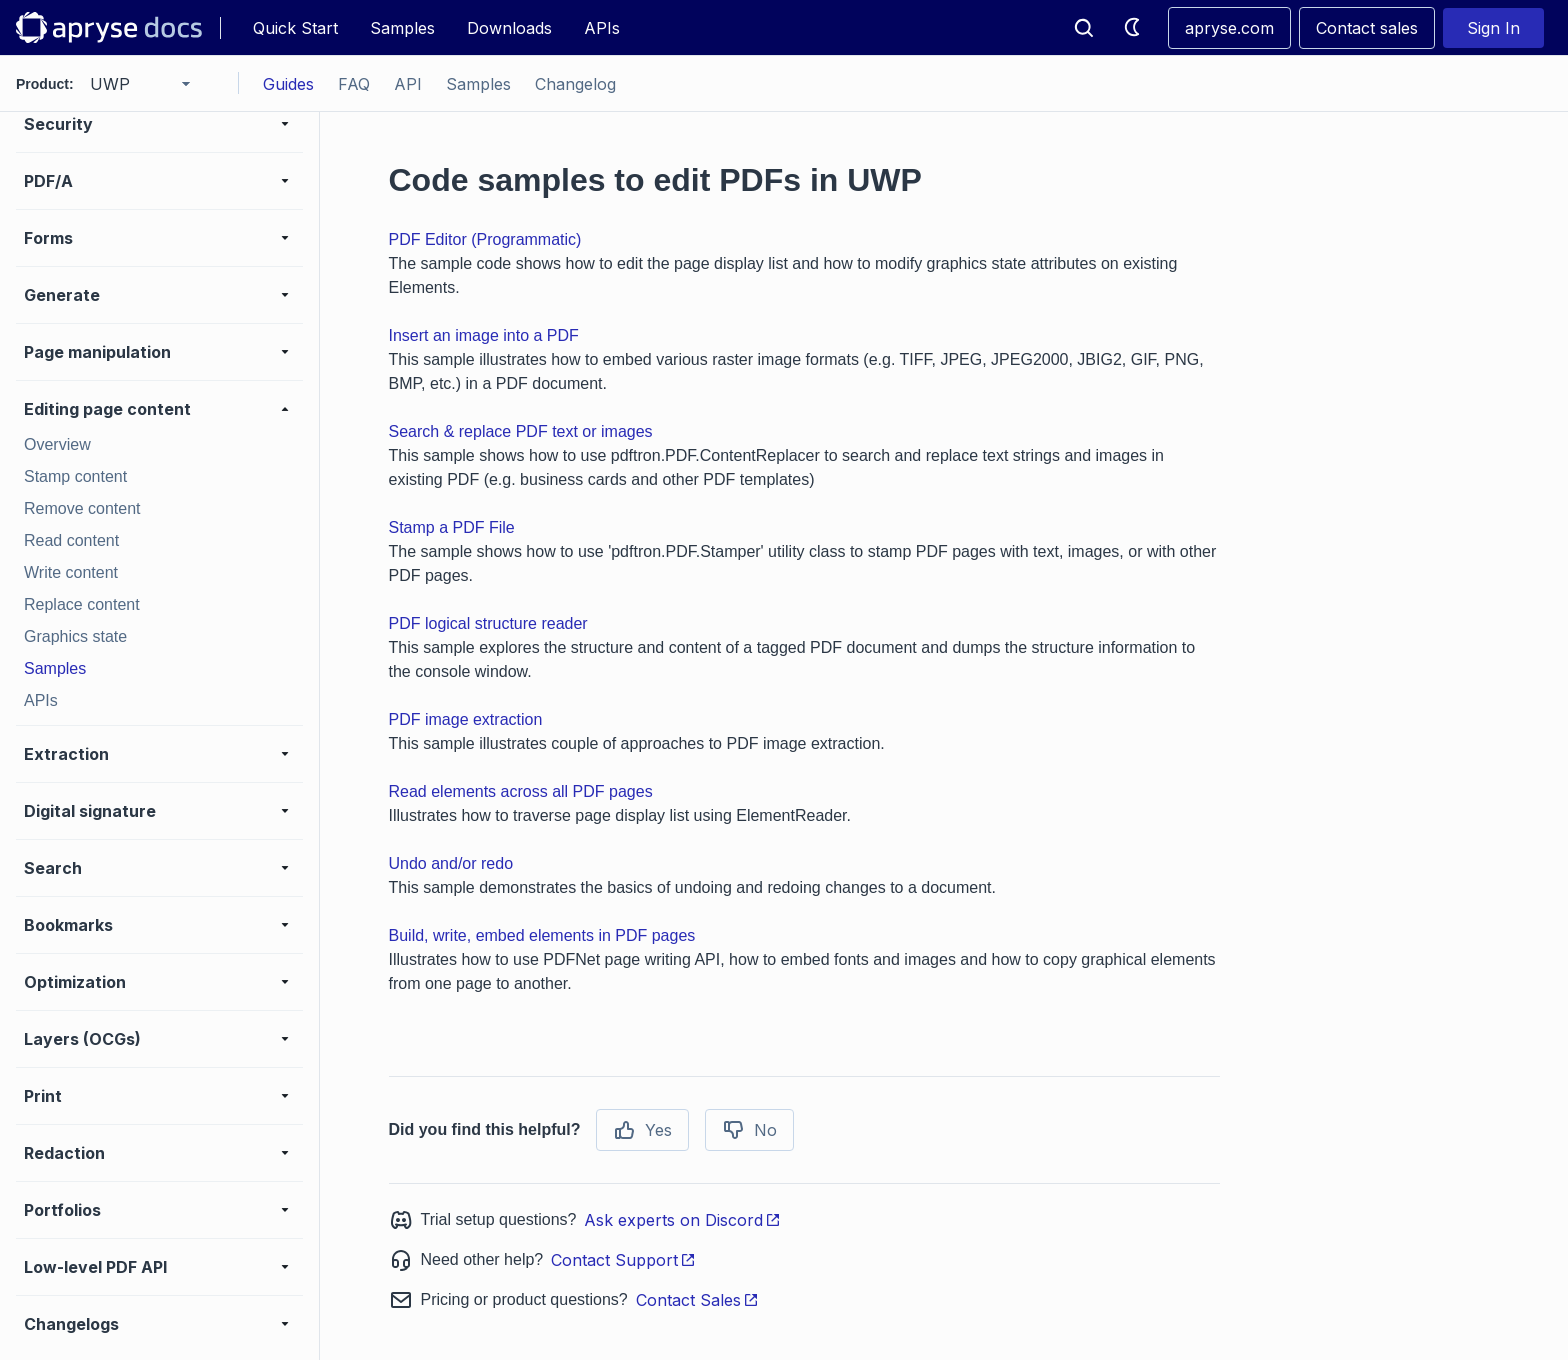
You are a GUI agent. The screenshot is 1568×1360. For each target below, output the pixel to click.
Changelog (575, 84)
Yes (642, 1130)
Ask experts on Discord (682, 1220)
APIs (602, 28)
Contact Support (623, 1260)
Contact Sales (697, 1300)
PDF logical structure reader (488, 623)
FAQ (354, 84)
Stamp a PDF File (452, 527)
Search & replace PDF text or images (521, 431)
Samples (402, 28)
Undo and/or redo (451, 863)
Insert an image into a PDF (484, 335)
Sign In (1493, 28)
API (408, 84)
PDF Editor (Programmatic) (485, 239)
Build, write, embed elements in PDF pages (542, 935)
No (749, 1130)
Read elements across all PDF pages (521, 791)
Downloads (509, 28)
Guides (288, 84)
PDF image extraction (466, 719)
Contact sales (1367, 28)
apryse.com (1229, 28)
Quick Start (295, 28)
